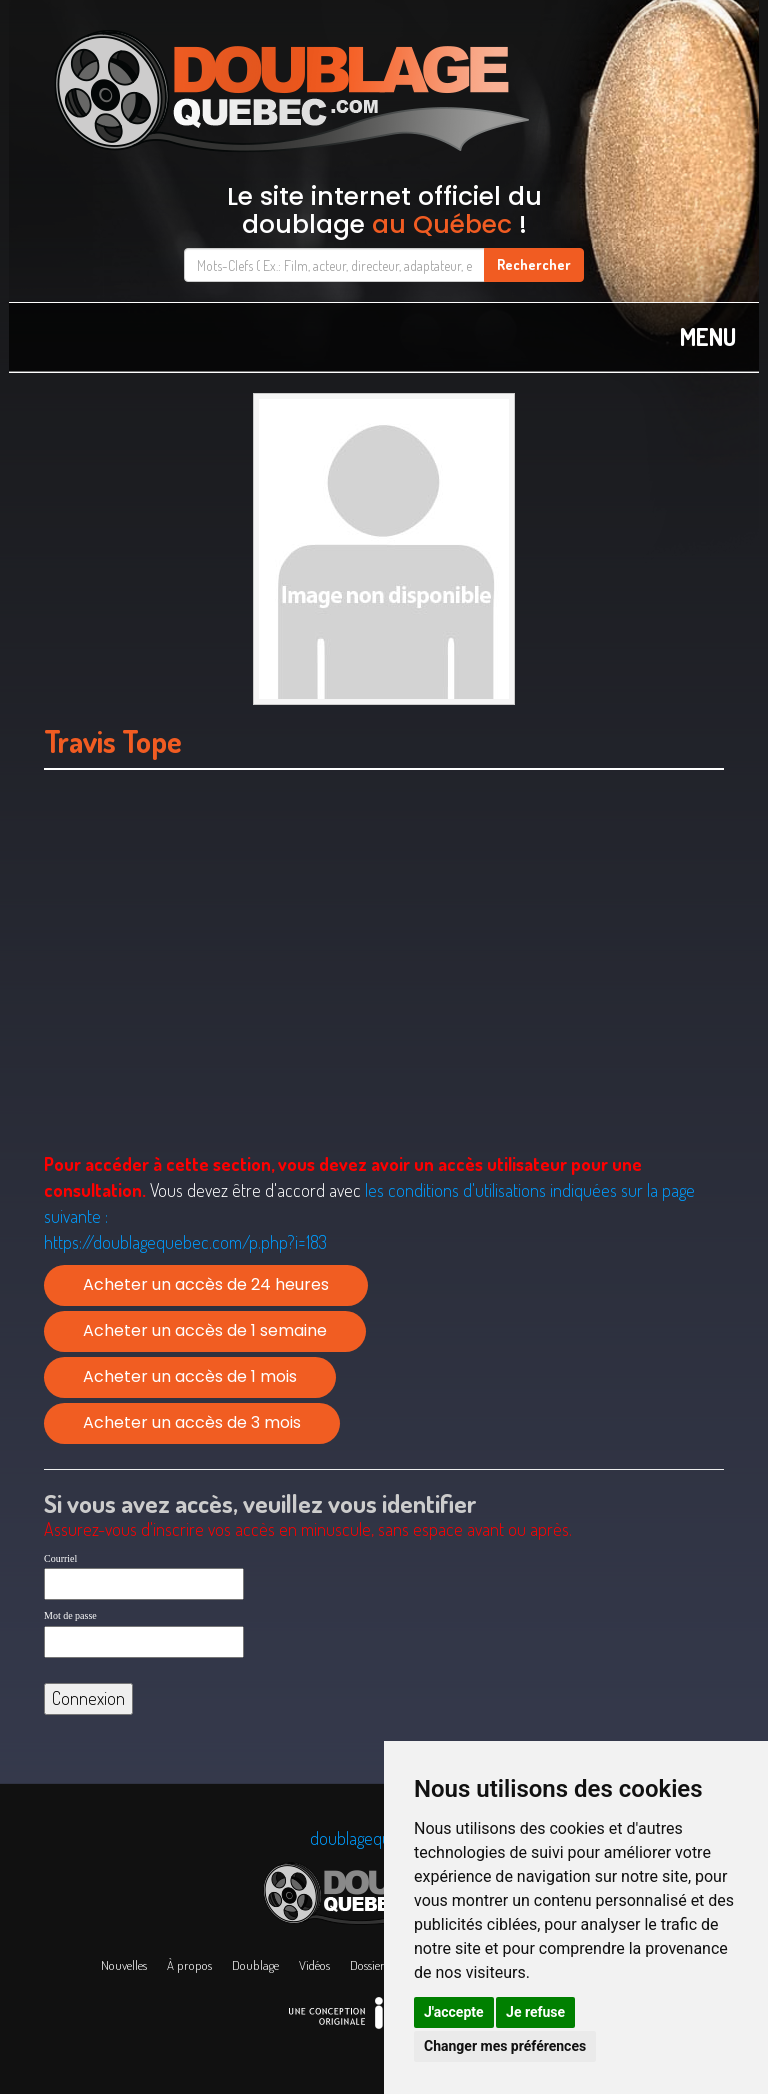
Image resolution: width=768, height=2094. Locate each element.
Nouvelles (124, 1965)
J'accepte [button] (454, 2012)
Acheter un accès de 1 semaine (205, 1330)
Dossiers (369, 1965)
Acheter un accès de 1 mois (190, 1376)
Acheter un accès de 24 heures (206, 1284)
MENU (708, 336)
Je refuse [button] (535, 2012)
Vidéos (314, 1965)
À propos (189, 1965)
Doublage (255, 1965)
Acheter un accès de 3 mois (192, 1422)
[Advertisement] (384, 987)
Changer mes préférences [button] (505, 2046)
